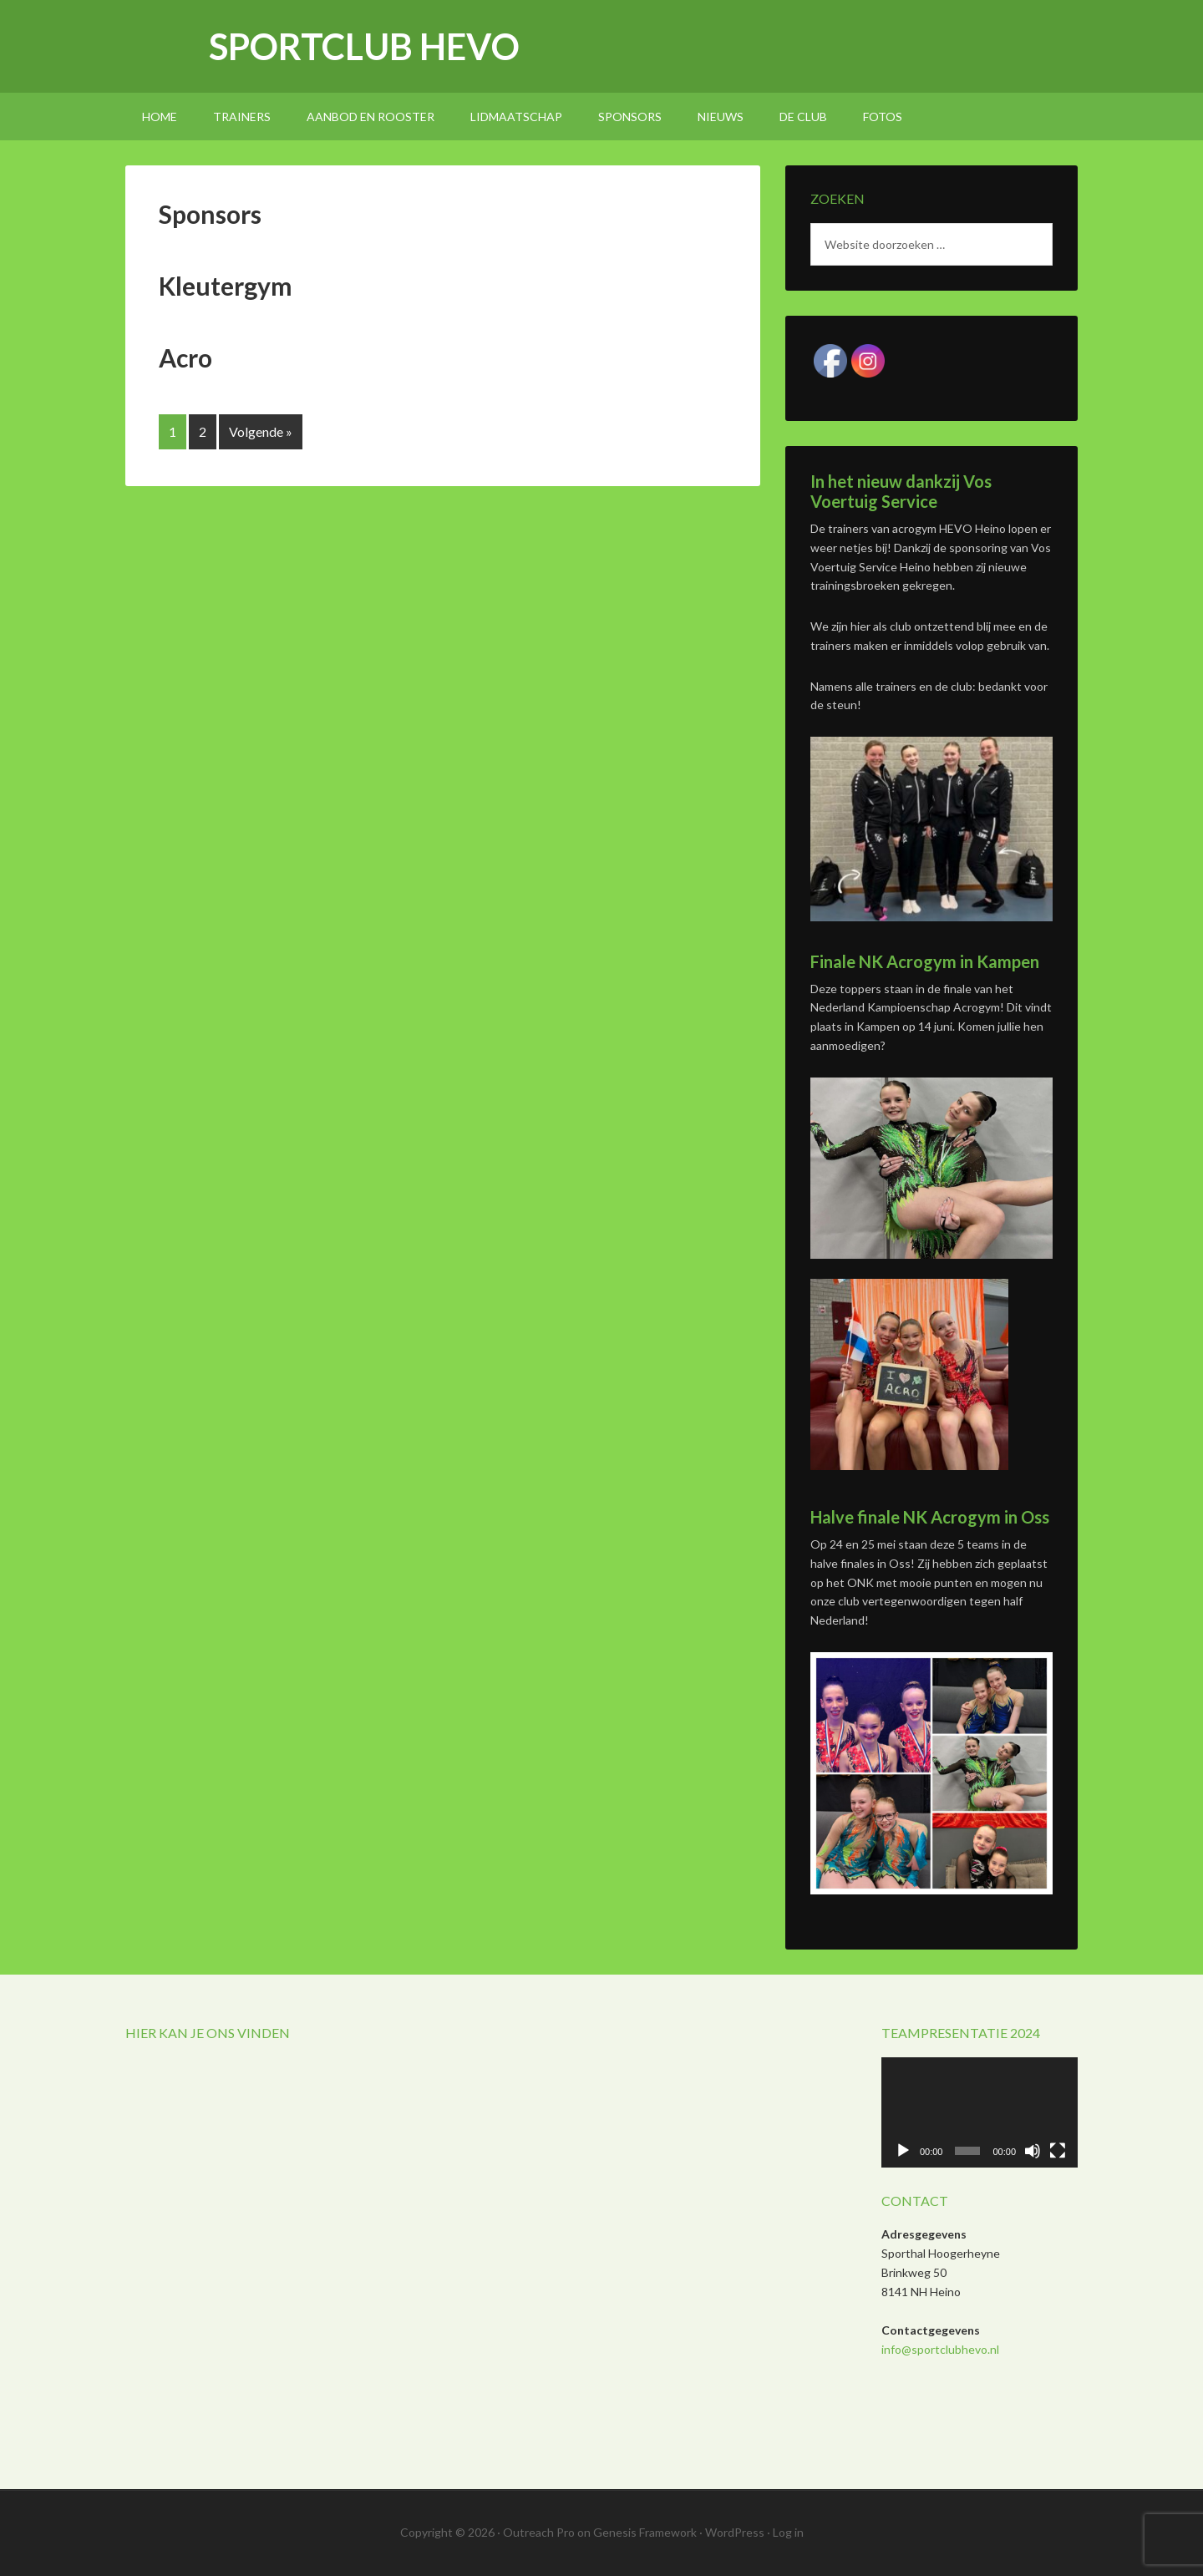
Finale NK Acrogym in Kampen (924, 961)
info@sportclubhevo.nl (940, 2349)
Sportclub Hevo (364, 46)
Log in (788, 2532)
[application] (979, 2112)
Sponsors (210, 214)
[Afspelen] (903, 2150)
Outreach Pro (539, 2532)
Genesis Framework (645, 2532)
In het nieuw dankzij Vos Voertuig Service (901, 491)
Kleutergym (225, 286)
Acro (185, 357)
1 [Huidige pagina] (172, 431)
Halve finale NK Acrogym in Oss (929, 1517)
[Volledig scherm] (1057, 2150)
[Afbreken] (1032, 2150)
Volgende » (260, 431)
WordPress (734, 2532)
